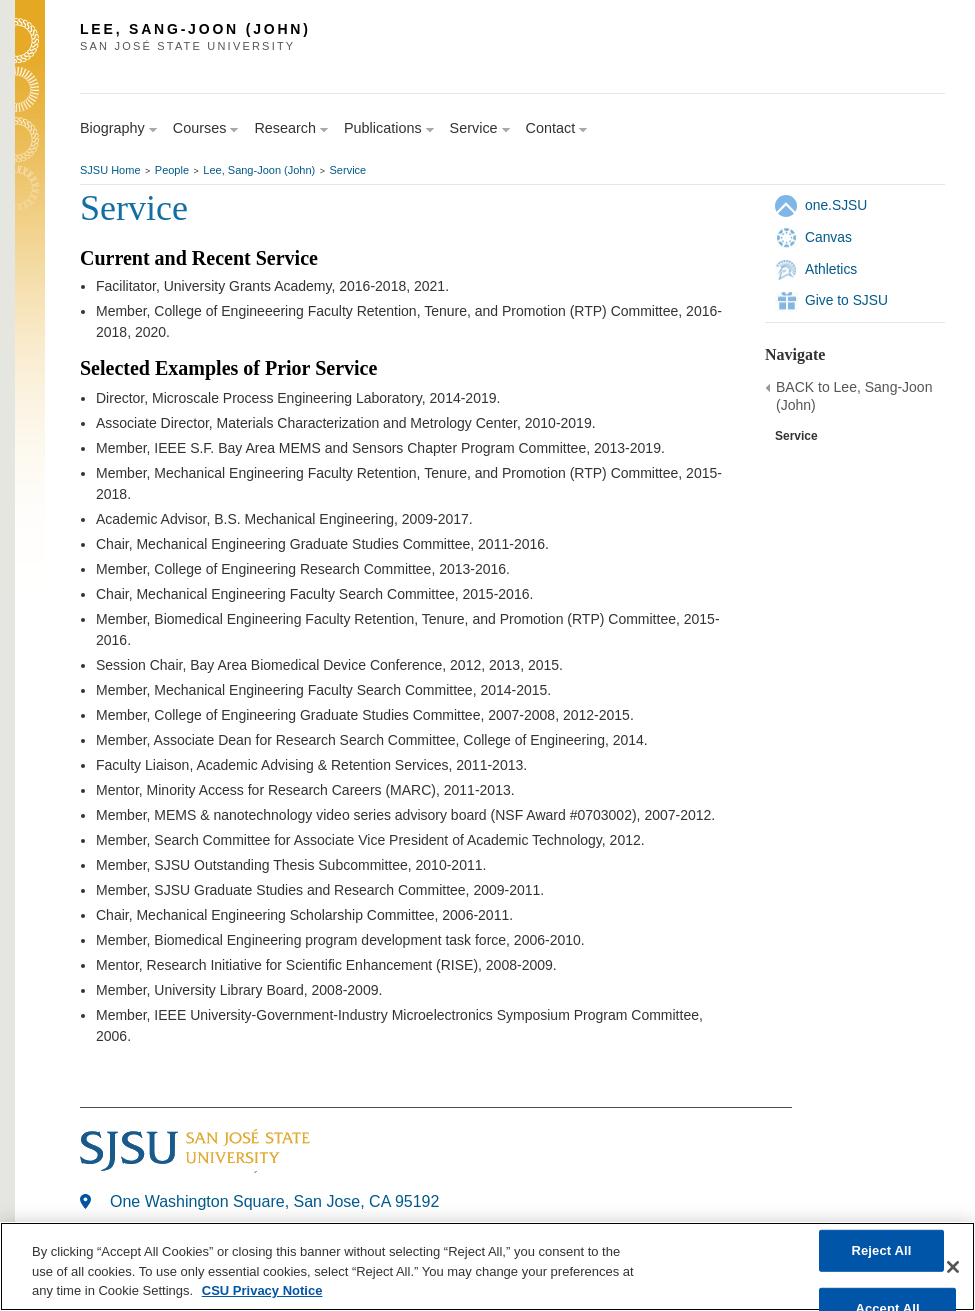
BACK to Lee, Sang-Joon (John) (854, 396)
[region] (487, 1266)
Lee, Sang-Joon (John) (259, 170)
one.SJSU (836, 205)
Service (348, 170)
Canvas (828, 237)
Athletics (831, 269)
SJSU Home (110, 170)
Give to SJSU (846, 300)
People (172, 170)
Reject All (881, 1250)
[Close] (953, 1267)
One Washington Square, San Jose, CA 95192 (274, 1201)
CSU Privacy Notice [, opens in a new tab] (262, 1290)
